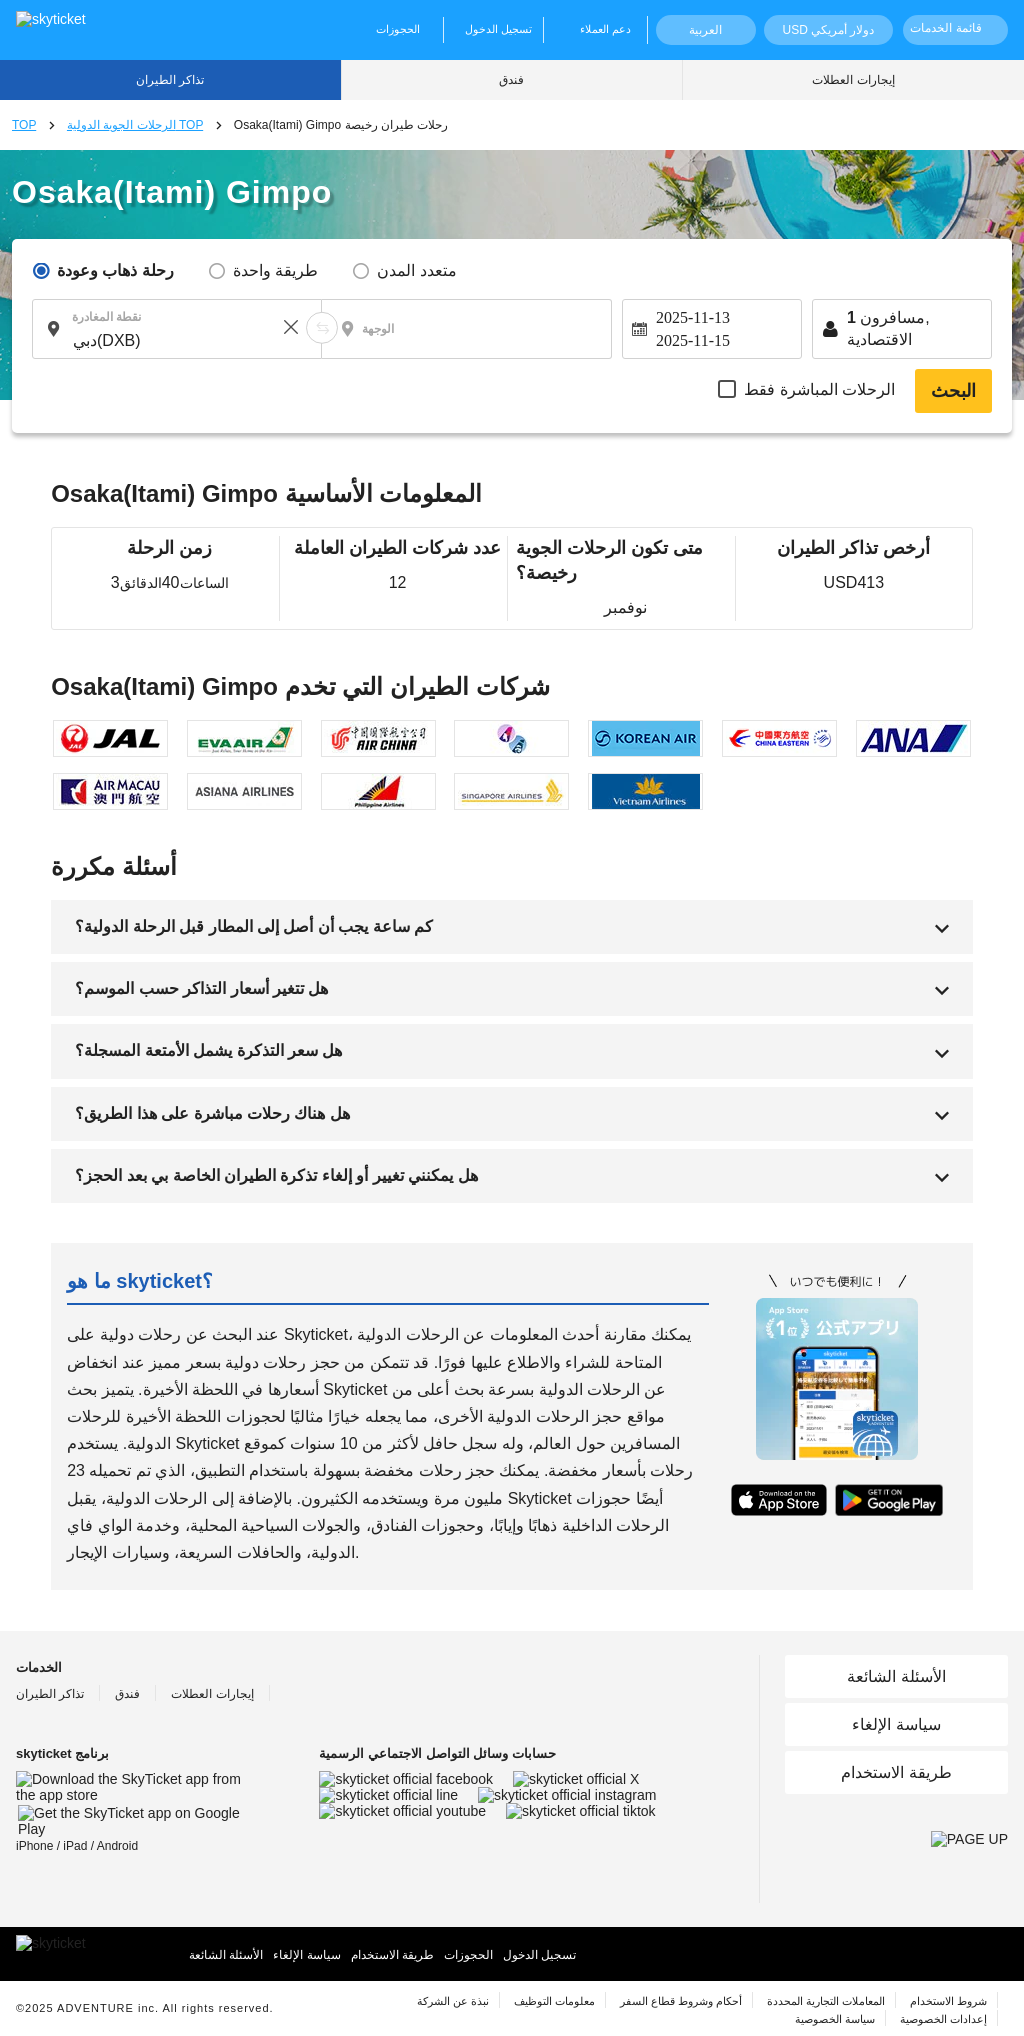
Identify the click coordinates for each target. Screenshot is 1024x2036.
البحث (953, 391)
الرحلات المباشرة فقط (819, 389)
